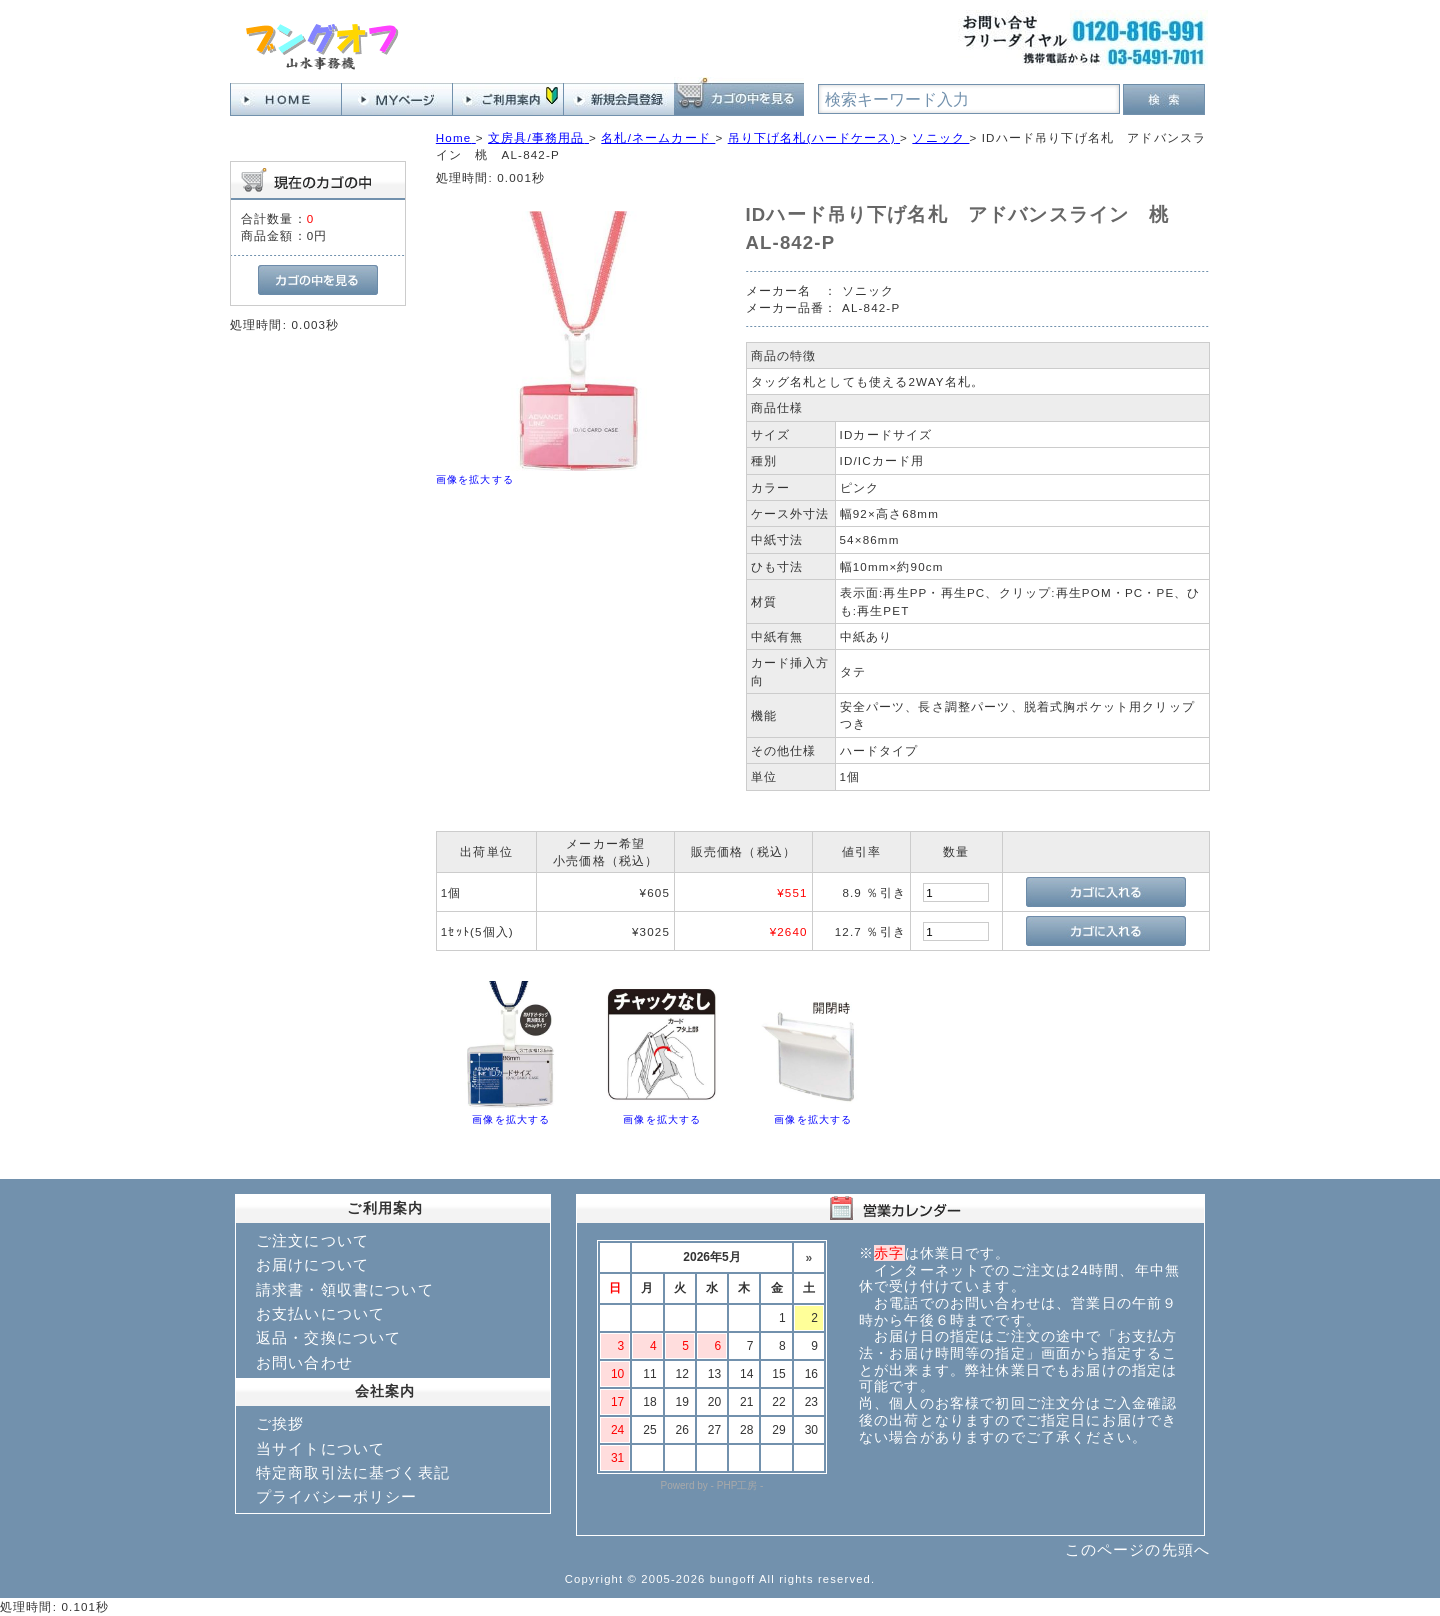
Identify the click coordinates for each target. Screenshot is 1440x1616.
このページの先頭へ (1137, 1549)
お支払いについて (320, 1313)
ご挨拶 (280, 1423)
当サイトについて (320, 1448)
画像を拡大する (475, 479)
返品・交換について (328, 1337)
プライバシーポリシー (337, 1496)
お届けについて (312, 1264)
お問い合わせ (304, 1362)
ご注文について (312, 1240)
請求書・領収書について (345, 1289)
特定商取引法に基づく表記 (353, 1472)
